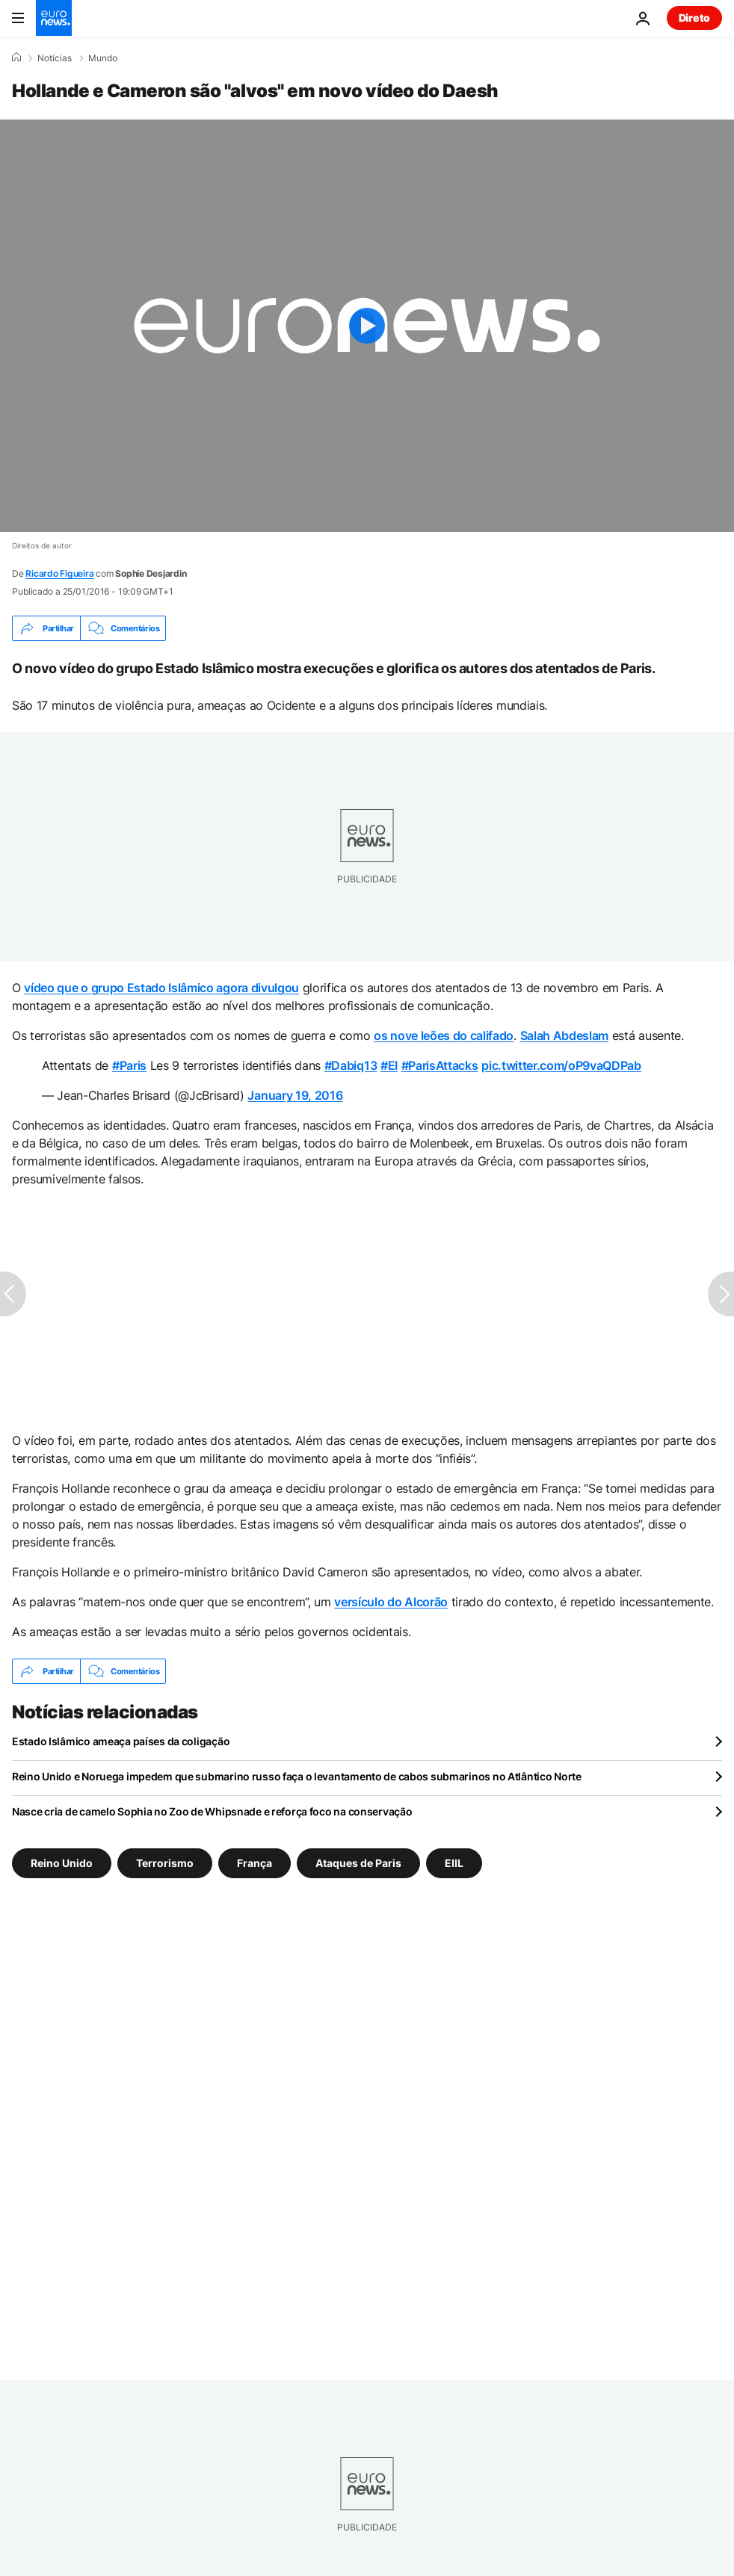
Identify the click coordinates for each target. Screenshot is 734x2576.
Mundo (102, 58)
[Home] (16, 57)
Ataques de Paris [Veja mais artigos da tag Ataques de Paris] (358, 1863)
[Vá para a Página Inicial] (54, 18)
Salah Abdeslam (564, 1035)
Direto (694, 17)
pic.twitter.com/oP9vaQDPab (561, 1065)
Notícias (54, 58)
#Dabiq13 (350, 1065)
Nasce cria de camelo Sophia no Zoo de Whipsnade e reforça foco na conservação (212, 1811)
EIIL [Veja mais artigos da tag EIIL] (454, 1863)
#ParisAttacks (439, 1065)
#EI (389, 1065)
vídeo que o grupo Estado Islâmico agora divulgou (161, 987)
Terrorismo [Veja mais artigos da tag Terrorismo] (165, 1863)
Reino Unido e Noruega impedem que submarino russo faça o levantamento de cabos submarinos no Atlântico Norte (297, 1776)
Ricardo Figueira (59, 573)
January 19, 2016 (294, 1095)
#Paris (129, 1065)
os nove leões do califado (444, 1035)
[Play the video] (367, 326)
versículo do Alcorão (391, 1601)
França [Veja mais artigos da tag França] (254, 1863)
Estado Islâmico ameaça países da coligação (120, 1741)
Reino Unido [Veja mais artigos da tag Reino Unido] (62, 1863)
